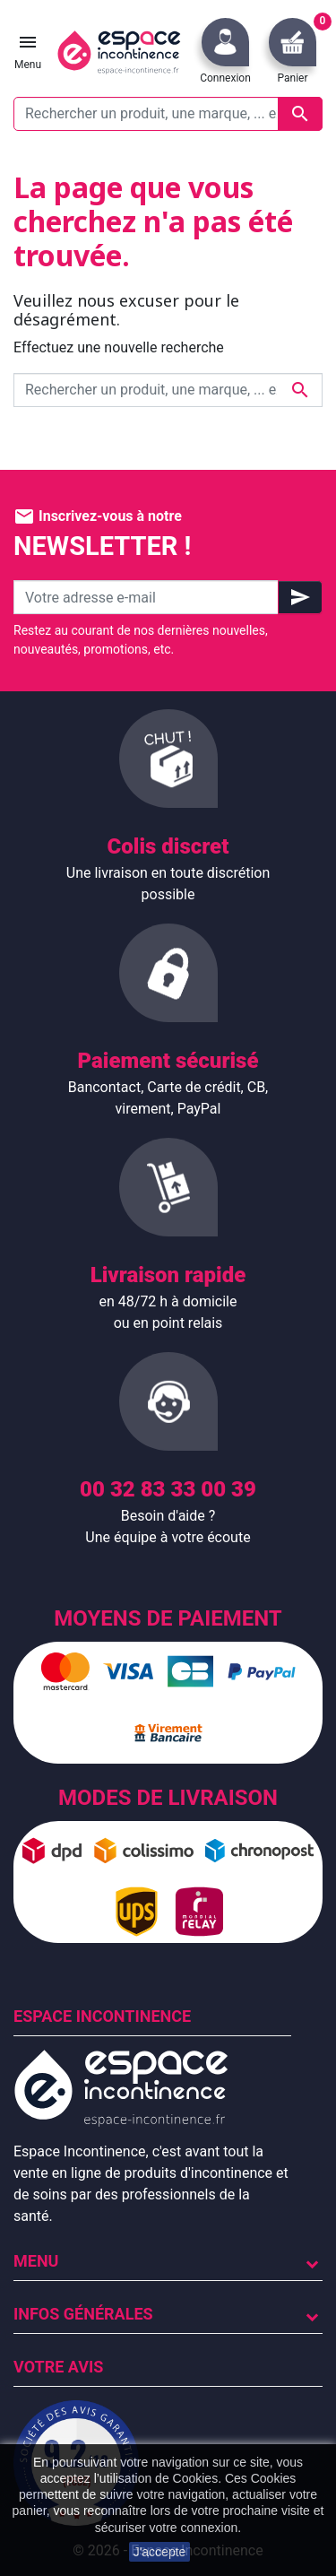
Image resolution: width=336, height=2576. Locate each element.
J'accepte (160, 2552)
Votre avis (58, 2366)
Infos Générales (83, 2313)
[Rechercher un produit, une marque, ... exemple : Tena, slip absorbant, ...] (168, 114)
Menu (35, 2260)
